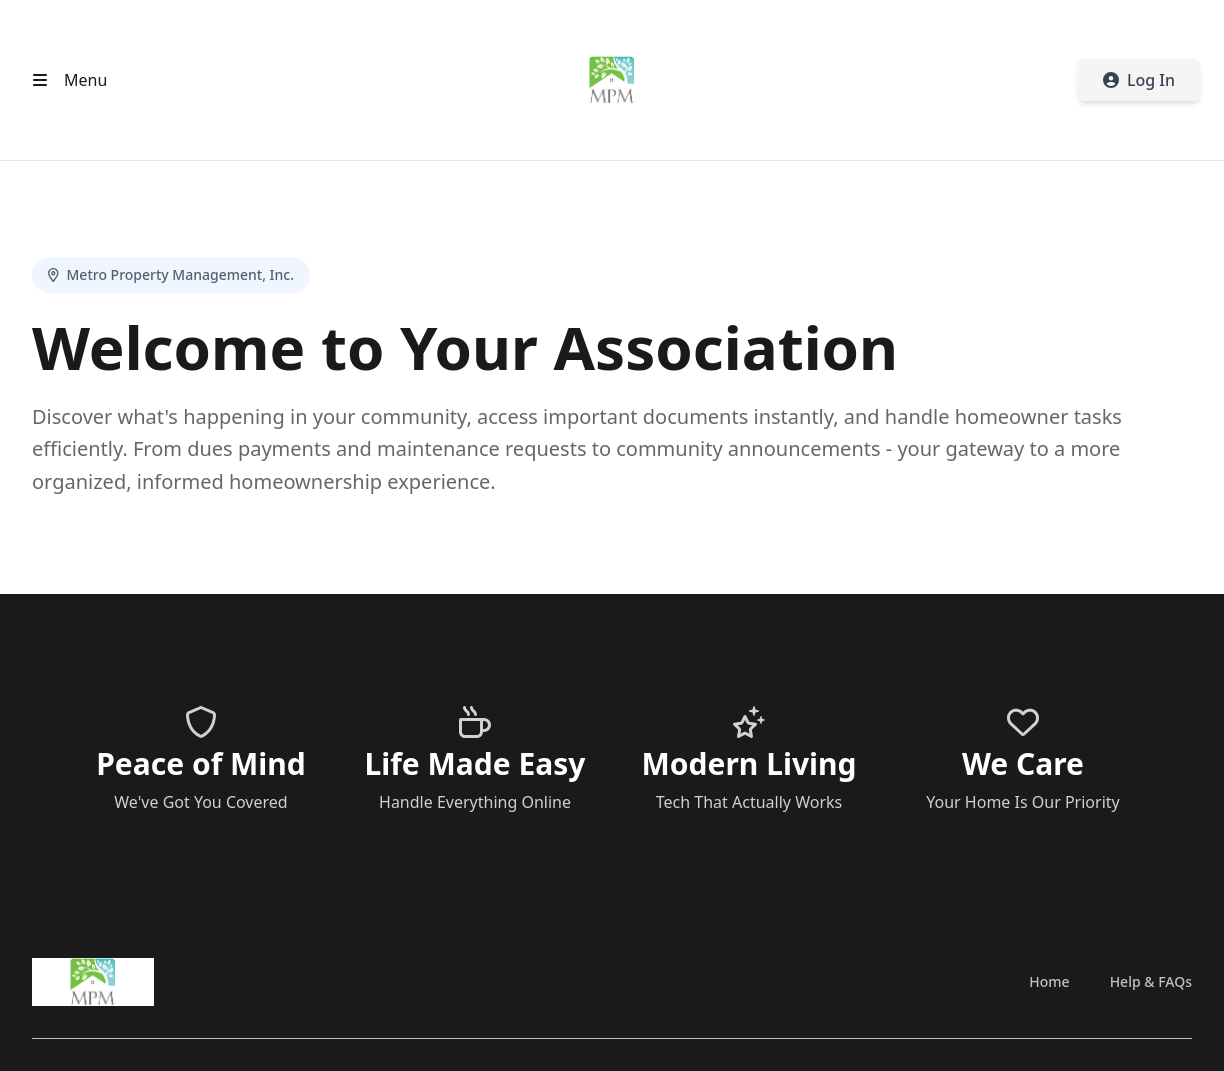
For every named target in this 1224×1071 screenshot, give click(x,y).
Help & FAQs (1151, 981)
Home (1049, 981)
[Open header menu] (65, 80)
